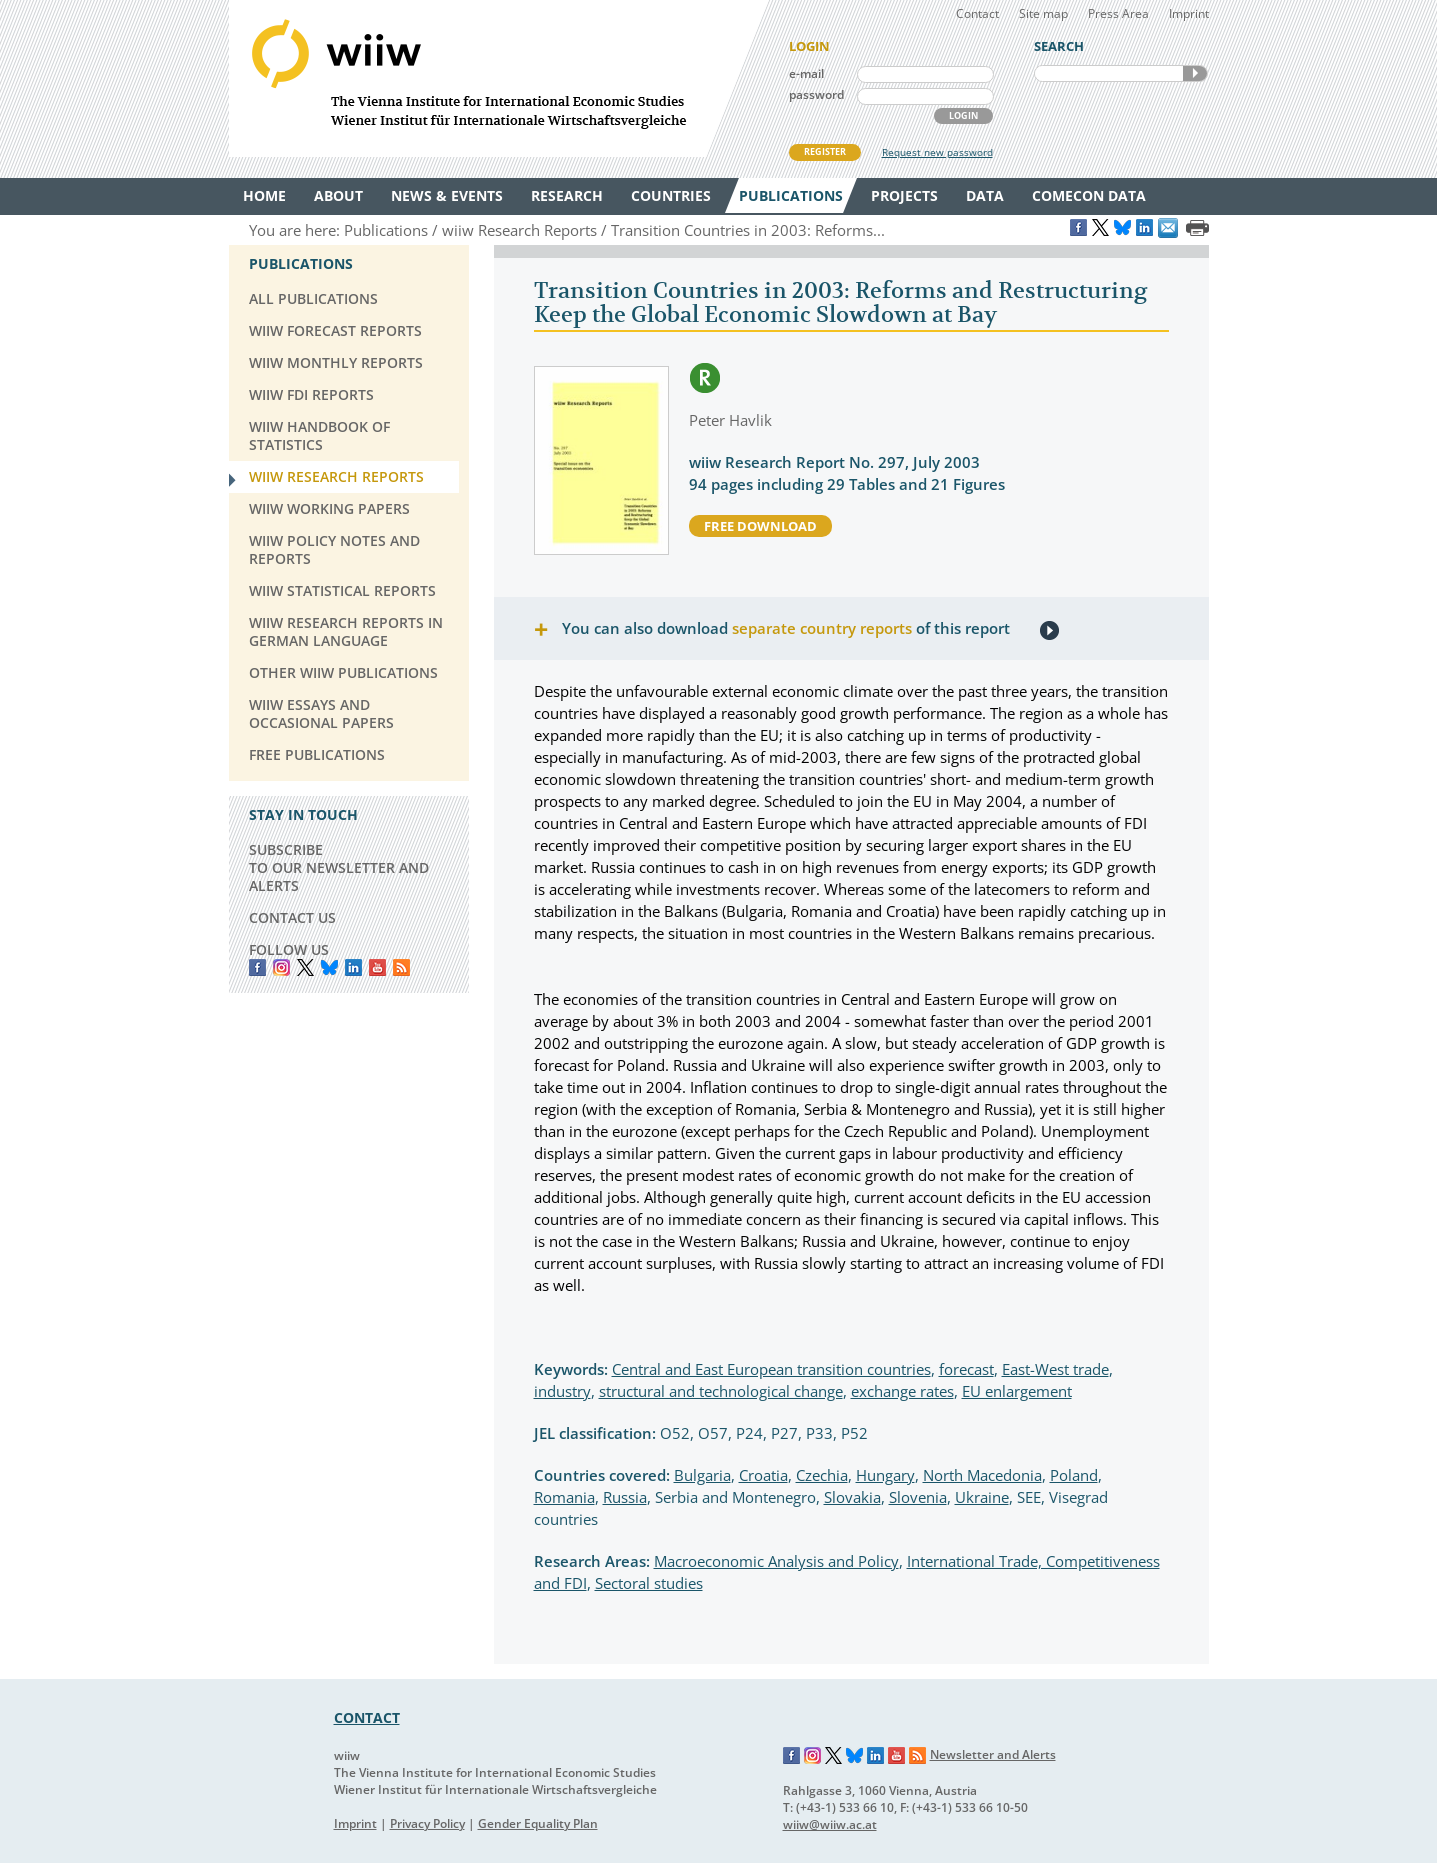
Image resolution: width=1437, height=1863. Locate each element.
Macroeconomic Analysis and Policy (776, 1561)
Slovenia (918, 1497)
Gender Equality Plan (538, 1823)
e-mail (806, 73)
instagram (281, 967)
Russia (625, 1497)
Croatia (763, 1475)
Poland (1074, 1475)
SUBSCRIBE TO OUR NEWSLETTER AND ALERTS (339, 867)
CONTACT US (292, 917)
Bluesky (329, 967)
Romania (564, 1497)
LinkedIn (353, 967)
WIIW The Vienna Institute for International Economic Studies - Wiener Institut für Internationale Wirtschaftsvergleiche (499, 78)
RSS (401, 967)
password (816, 94)
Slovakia (852, 1497)
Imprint (1189, 13)
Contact (977, 13)
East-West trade (1055, 1369)
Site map (1043, 13)
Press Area (1118, 13)
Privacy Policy (427, 1823)
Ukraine (982, 1497)
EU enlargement (1017, 1391)
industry (562, 1391)
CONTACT (367, 1717)
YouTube (377, 967)
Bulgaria (702, 1475)
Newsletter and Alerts (993, 1754)
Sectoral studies (649, 1583)
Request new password (937, 152)
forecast (966, 1369)
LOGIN (963, 115)
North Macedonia (982, 1475)
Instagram (813, 1756)
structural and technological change (721, 1391)
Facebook (257, 967)
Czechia (822, 1475)
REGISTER (825, 151)
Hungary (885, 1475)
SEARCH (1195, 73)
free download (760, 526)
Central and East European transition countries (771, 1369)
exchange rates (902, 1391)
